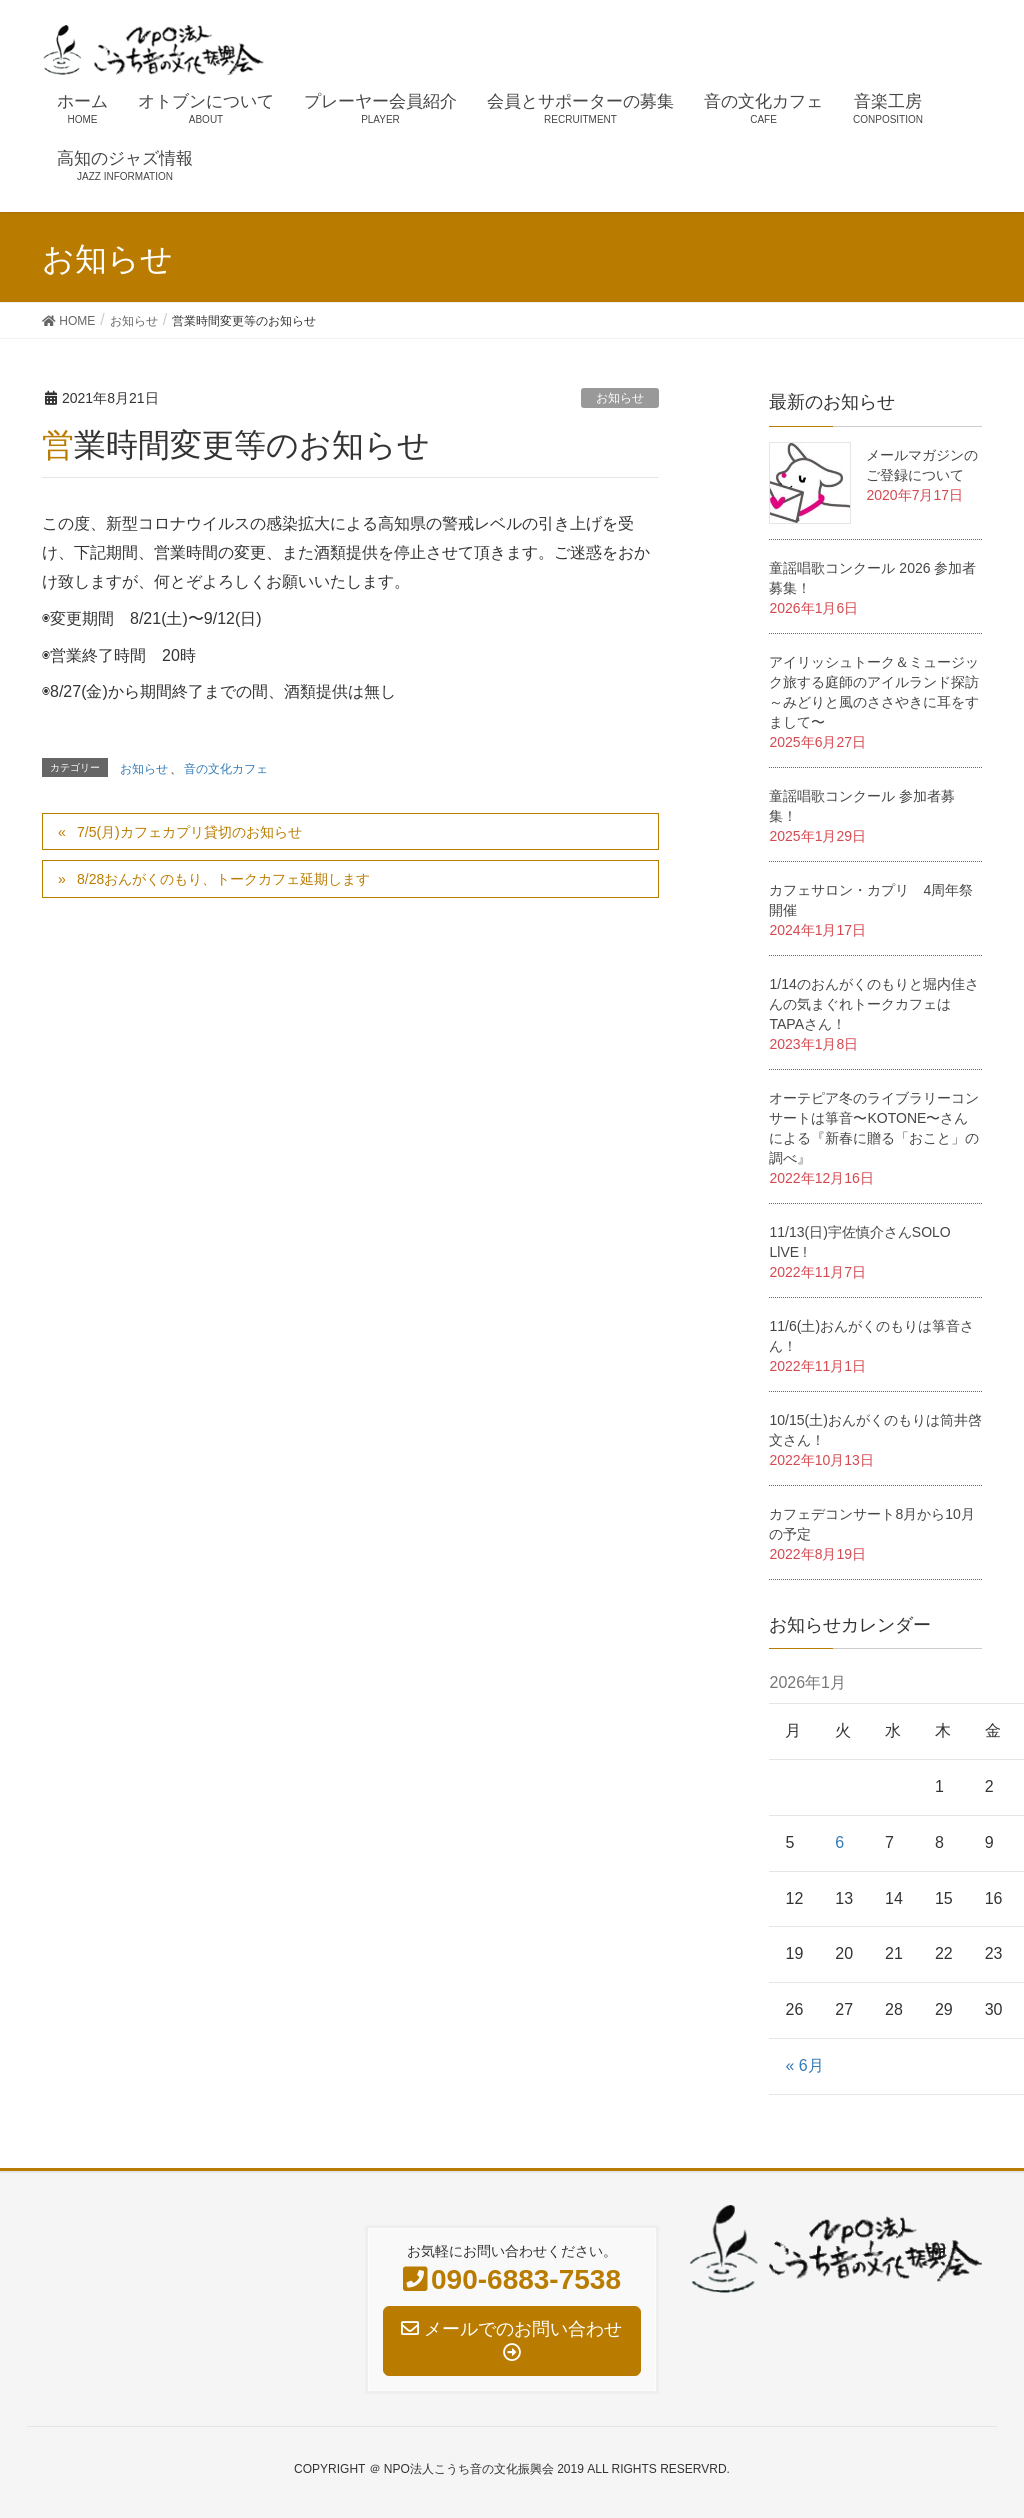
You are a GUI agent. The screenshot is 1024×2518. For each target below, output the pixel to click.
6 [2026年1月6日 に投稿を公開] (839, 1842)
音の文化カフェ (226, 769)
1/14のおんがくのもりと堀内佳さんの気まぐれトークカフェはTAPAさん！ (873, 1004)
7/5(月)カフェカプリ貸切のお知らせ (189, 832)
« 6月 (804, 2065)
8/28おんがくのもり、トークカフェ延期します (223, 879)
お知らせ (620, 398)
